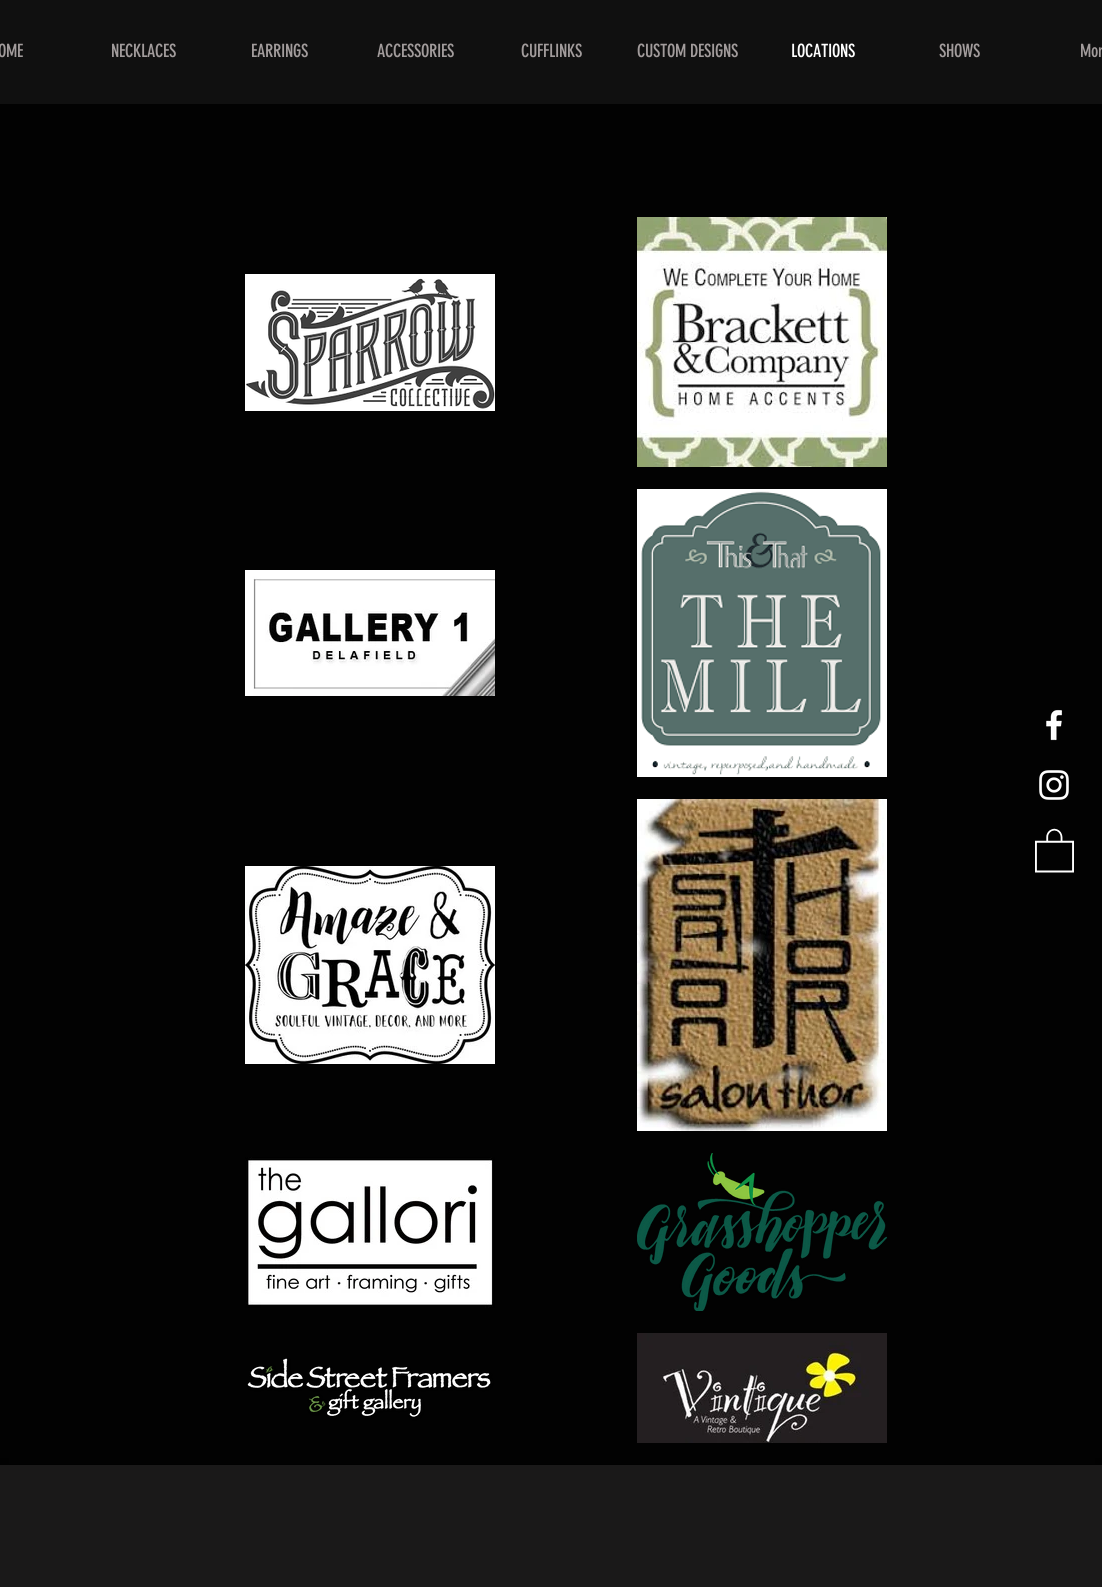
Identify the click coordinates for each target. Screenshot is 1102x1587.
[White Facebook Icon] (1054, 725)
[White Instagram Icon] (1054, 785)
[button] (1054, 849)
